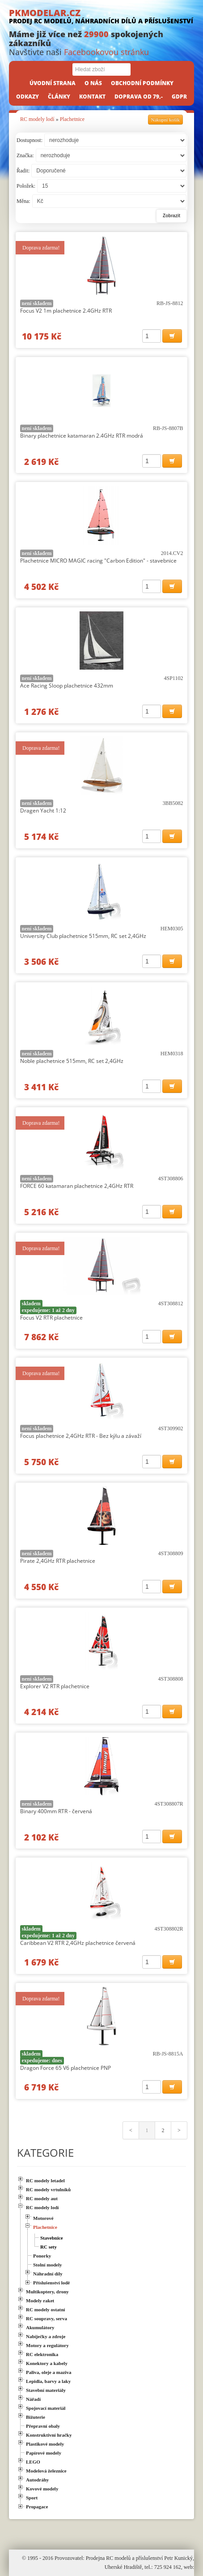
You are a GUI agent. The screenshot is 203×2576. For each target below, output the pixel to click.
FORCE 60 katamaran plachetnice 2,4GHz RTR (76, 1186)
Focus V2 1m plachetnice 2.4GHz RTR (66, 310)
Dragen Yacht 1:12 (43, 810)
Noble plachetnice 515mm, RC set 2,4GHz (71, 1061)
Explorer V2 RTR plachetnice (54, 1686)
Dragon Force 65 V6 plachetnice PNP (65, 2068)
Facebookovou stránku (106, 52)
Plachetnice (72, 119)
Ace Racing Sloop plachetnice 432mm (66, 685)
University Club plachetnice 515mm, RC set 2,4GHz (83, 936)
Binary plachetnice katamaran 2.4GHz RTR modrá (81, 435)
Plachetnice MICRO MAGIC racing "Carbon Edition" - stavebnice (98, 560)
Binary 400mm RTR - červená (56, 1811)
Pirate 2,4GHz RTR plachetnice (57, 1561)
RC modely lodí (37, 119)
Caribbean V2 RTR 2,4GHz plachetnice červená (77, 1943)
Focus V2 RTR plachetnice (51, 1317)
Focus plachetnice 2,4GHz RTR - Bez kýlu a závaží (80, 1436)
